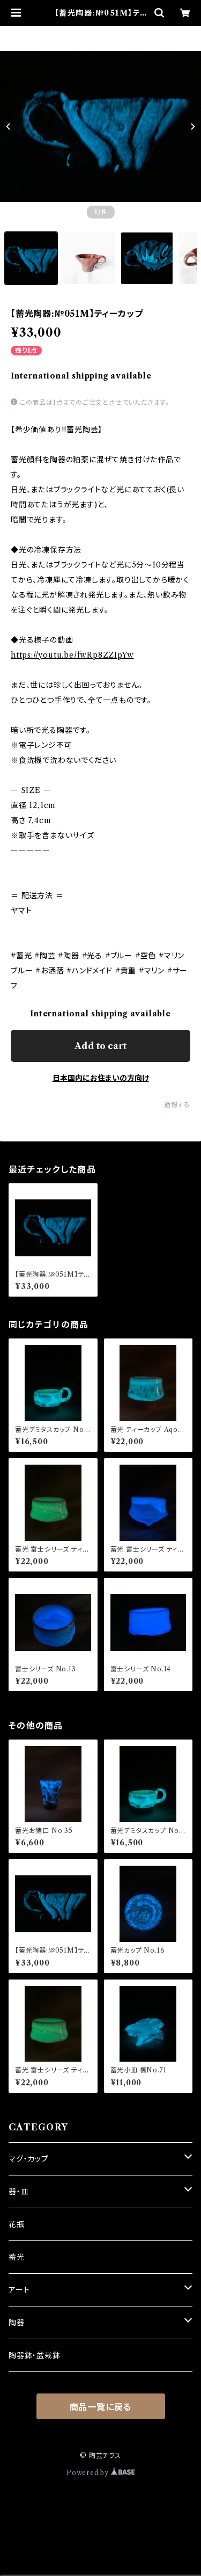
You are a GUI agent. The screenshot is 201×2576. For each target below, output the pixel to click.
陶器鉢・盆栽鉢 (35, 2355)
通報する (177, 1105)
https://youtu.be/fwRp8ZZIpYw (72, 655)
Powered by (100, 2473)
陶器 (17, 2322)
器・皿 (18, 2191)
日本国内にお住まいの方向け (101, 1078)
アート (19, 2290)
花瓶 (17, 2224)
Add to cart (100, 1045)
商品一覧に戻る (101, 2407)
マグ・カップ (29, 2159)
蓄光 (17, 2257)
